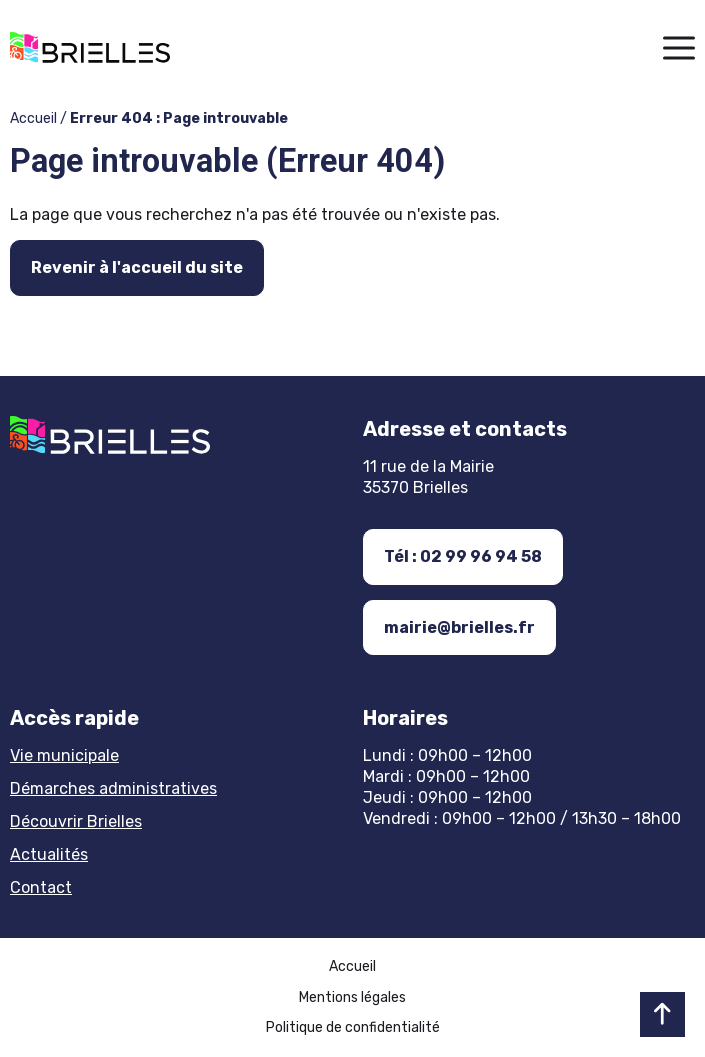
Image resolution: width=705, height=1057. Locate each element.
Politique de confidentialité (353, 1027)
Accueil (33, 118)
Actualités (49, 854)
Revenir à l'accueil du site (137, 267)
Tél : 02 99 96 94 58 (463, 556)
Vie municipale (64, 755)
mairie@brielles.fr (459, 627)
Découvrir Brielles (76, 821)
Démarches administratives (113, 788)
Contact (41, 887)
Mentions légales (352, 997)
